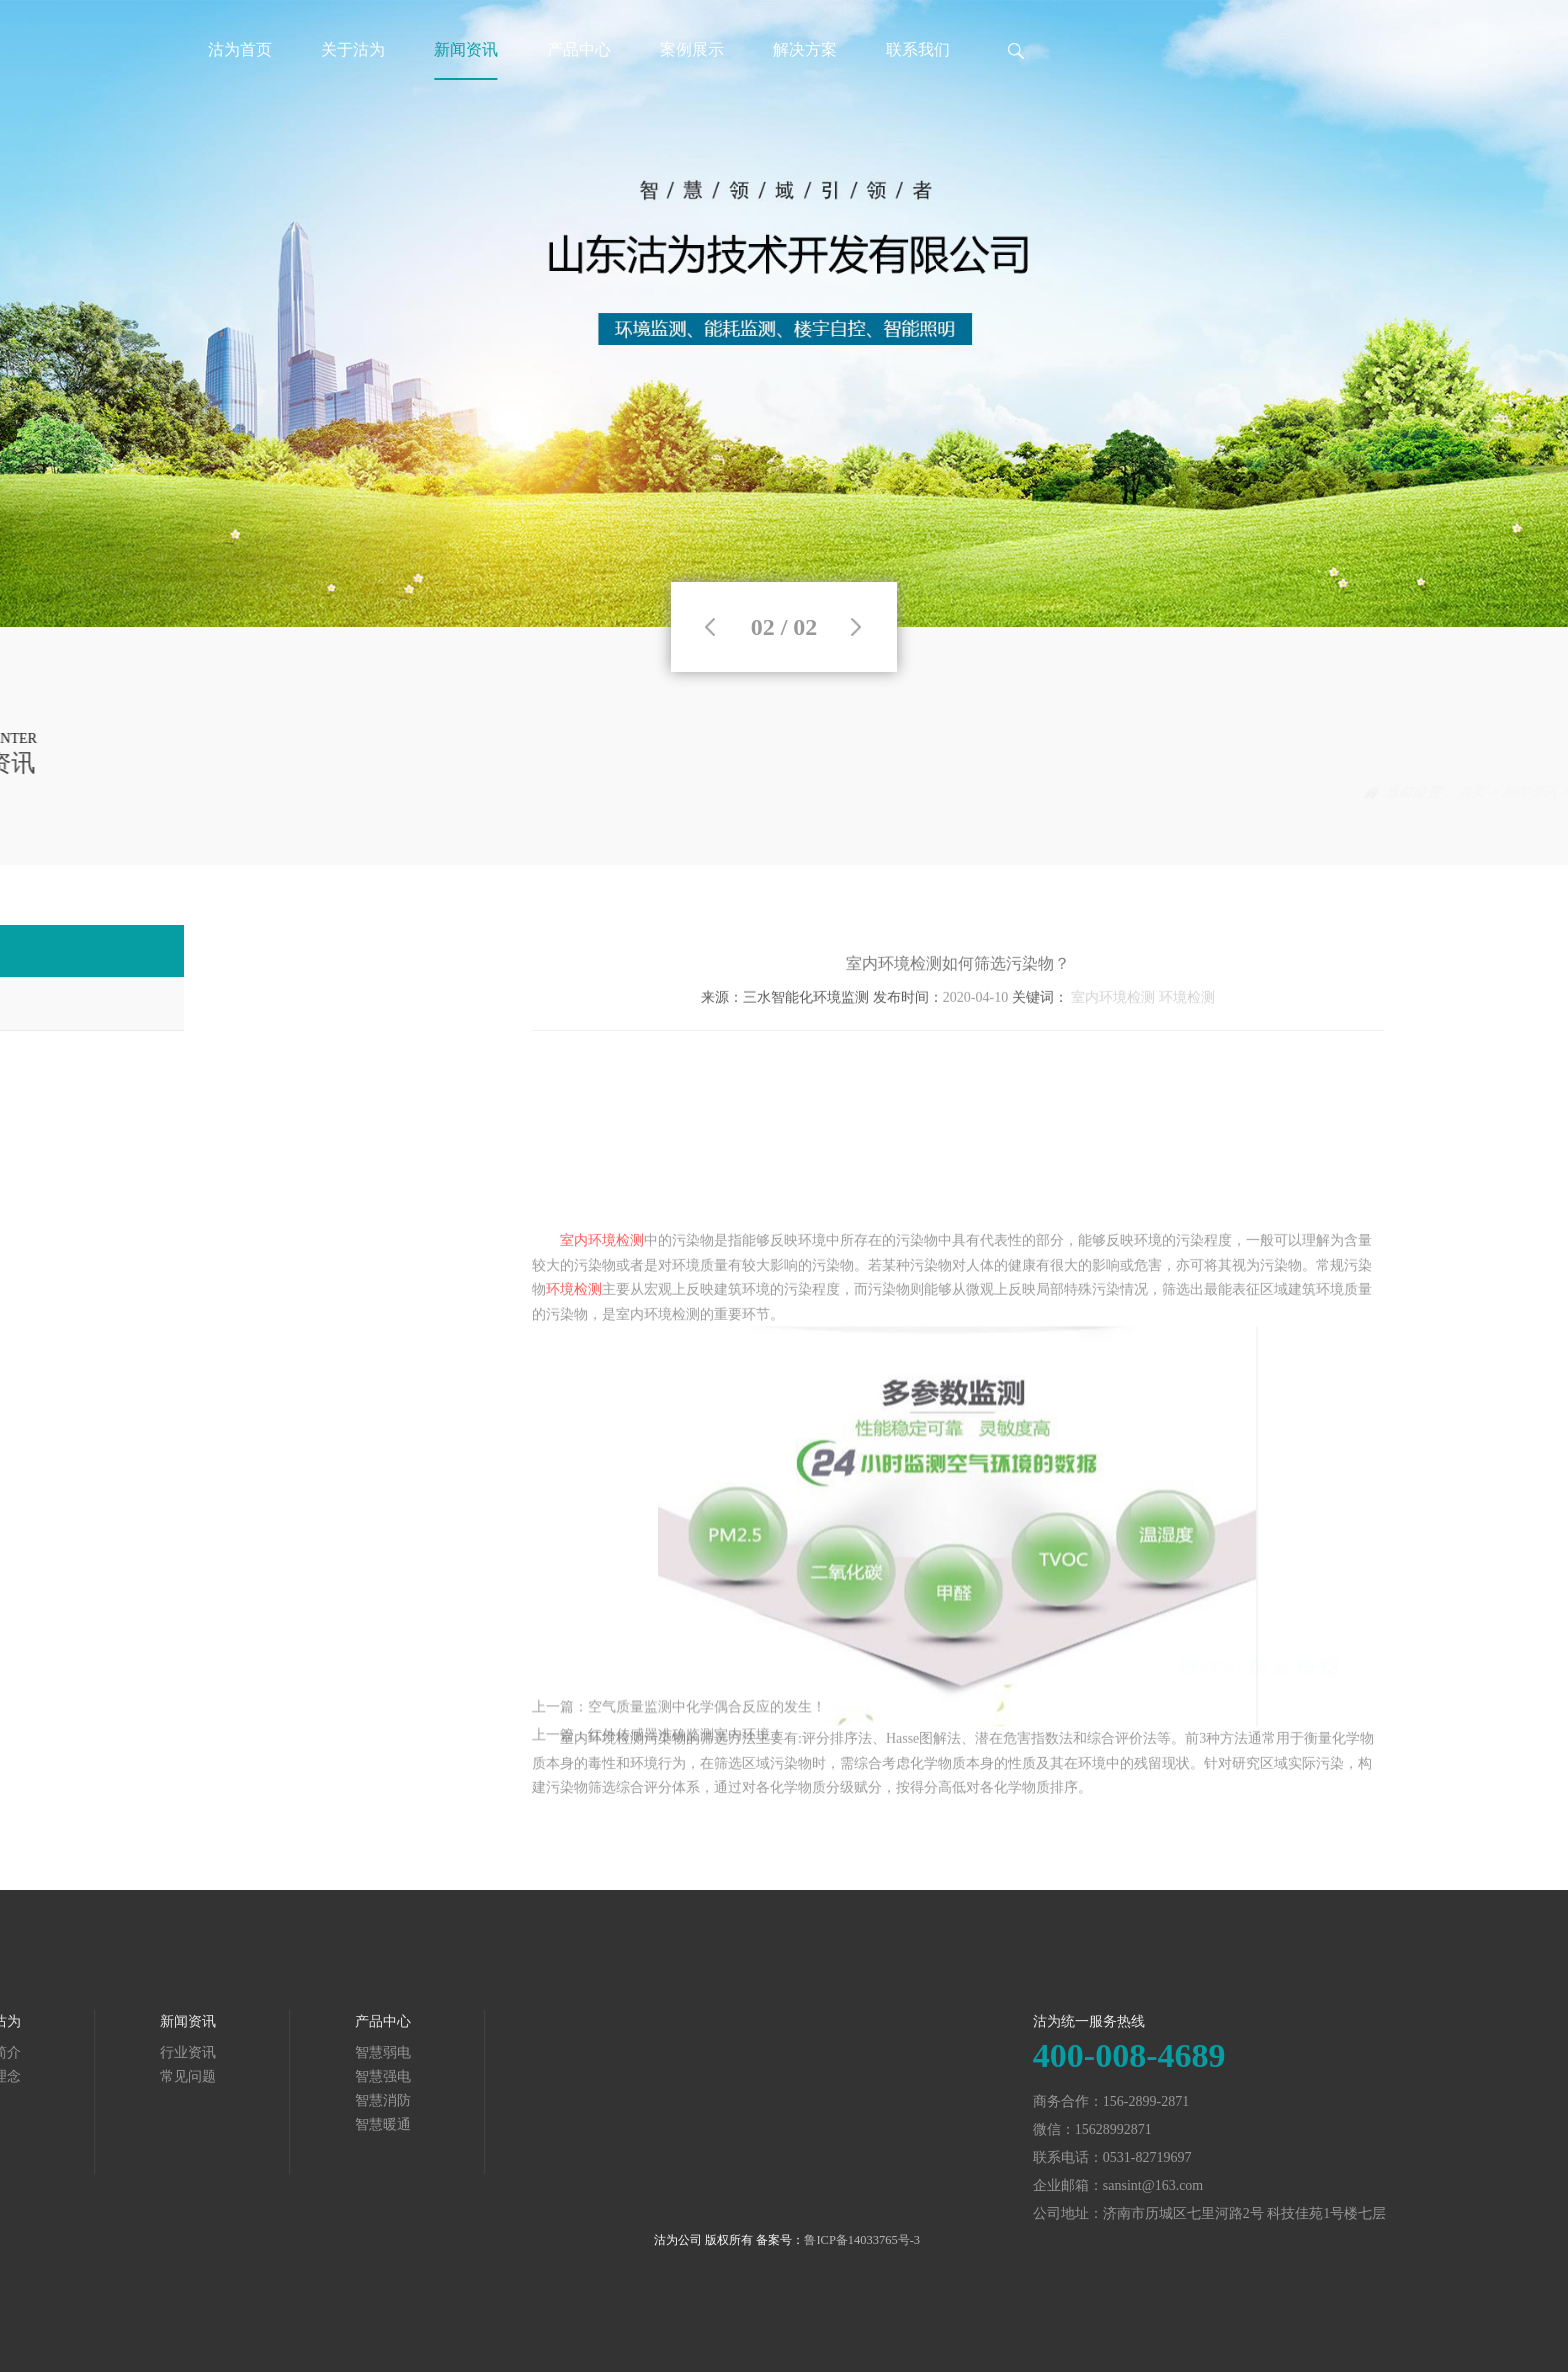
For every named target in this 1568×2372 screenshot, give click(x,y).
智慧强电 (173, 2076)
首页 (1367, 792)
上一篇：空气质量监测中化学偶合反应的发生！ (679, 1727)
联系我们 (918, 49)
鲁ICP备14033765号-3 (862, 2240)
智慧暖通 (173, 2124)
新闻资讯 (466, 49)
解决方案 (805, 49)
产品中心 (579, 49)
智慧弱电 (173, 2052)
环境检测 (1187, 1027)
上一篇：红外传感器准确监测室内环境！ (658, 1755)
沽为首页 (240, 49)
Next (856, 627)
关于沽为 (353, 49)
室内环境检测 (1113, 1027)
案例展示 (692, 49)
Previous (710, 627)
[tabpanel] (784, 313)
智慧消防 (173, 2100)
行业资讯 (1495, 792)
